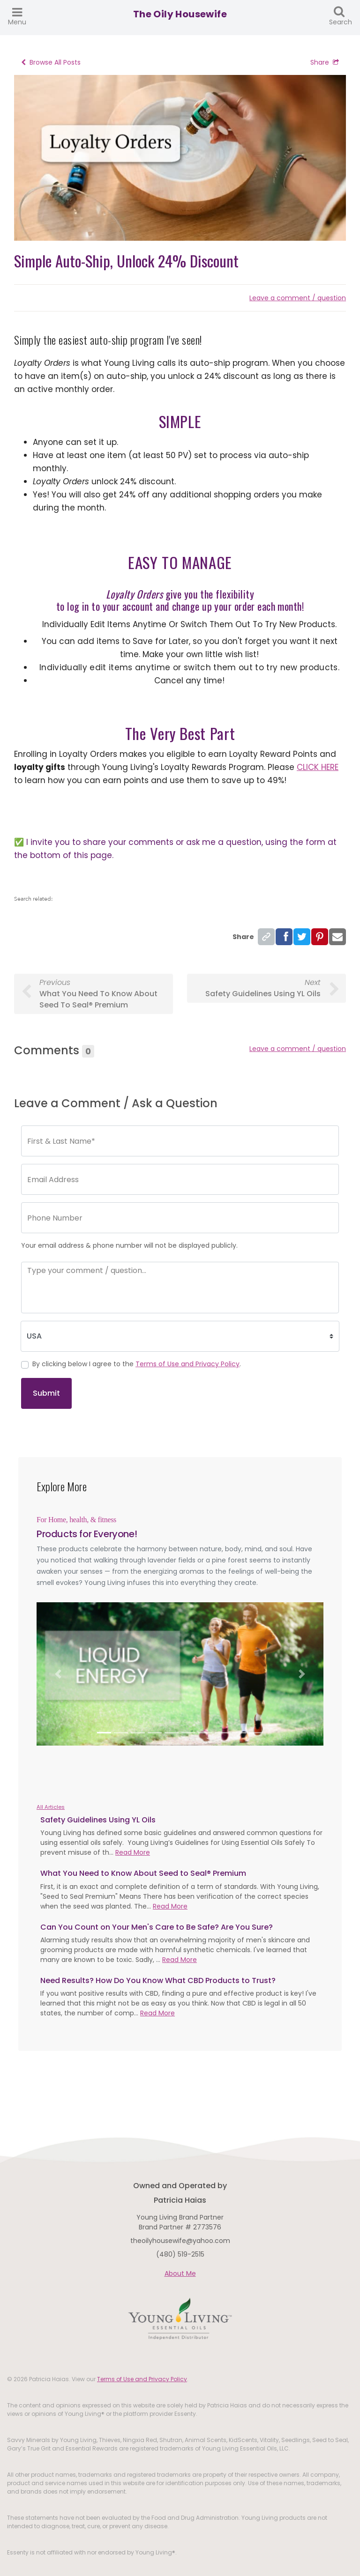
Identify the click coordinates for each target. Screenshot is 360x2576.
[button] (58, 1674)
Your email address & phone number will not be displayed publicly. (129, 1245)
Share (324, 62)
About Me (180, 2273)
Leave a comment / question (297, 298)
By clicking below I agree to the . (136, 1364)
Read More (132, 1852)
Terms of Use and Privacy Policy (187, 1364)
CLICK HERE (317, 767)
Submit (46, 1393)
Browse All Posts (51, 62)
